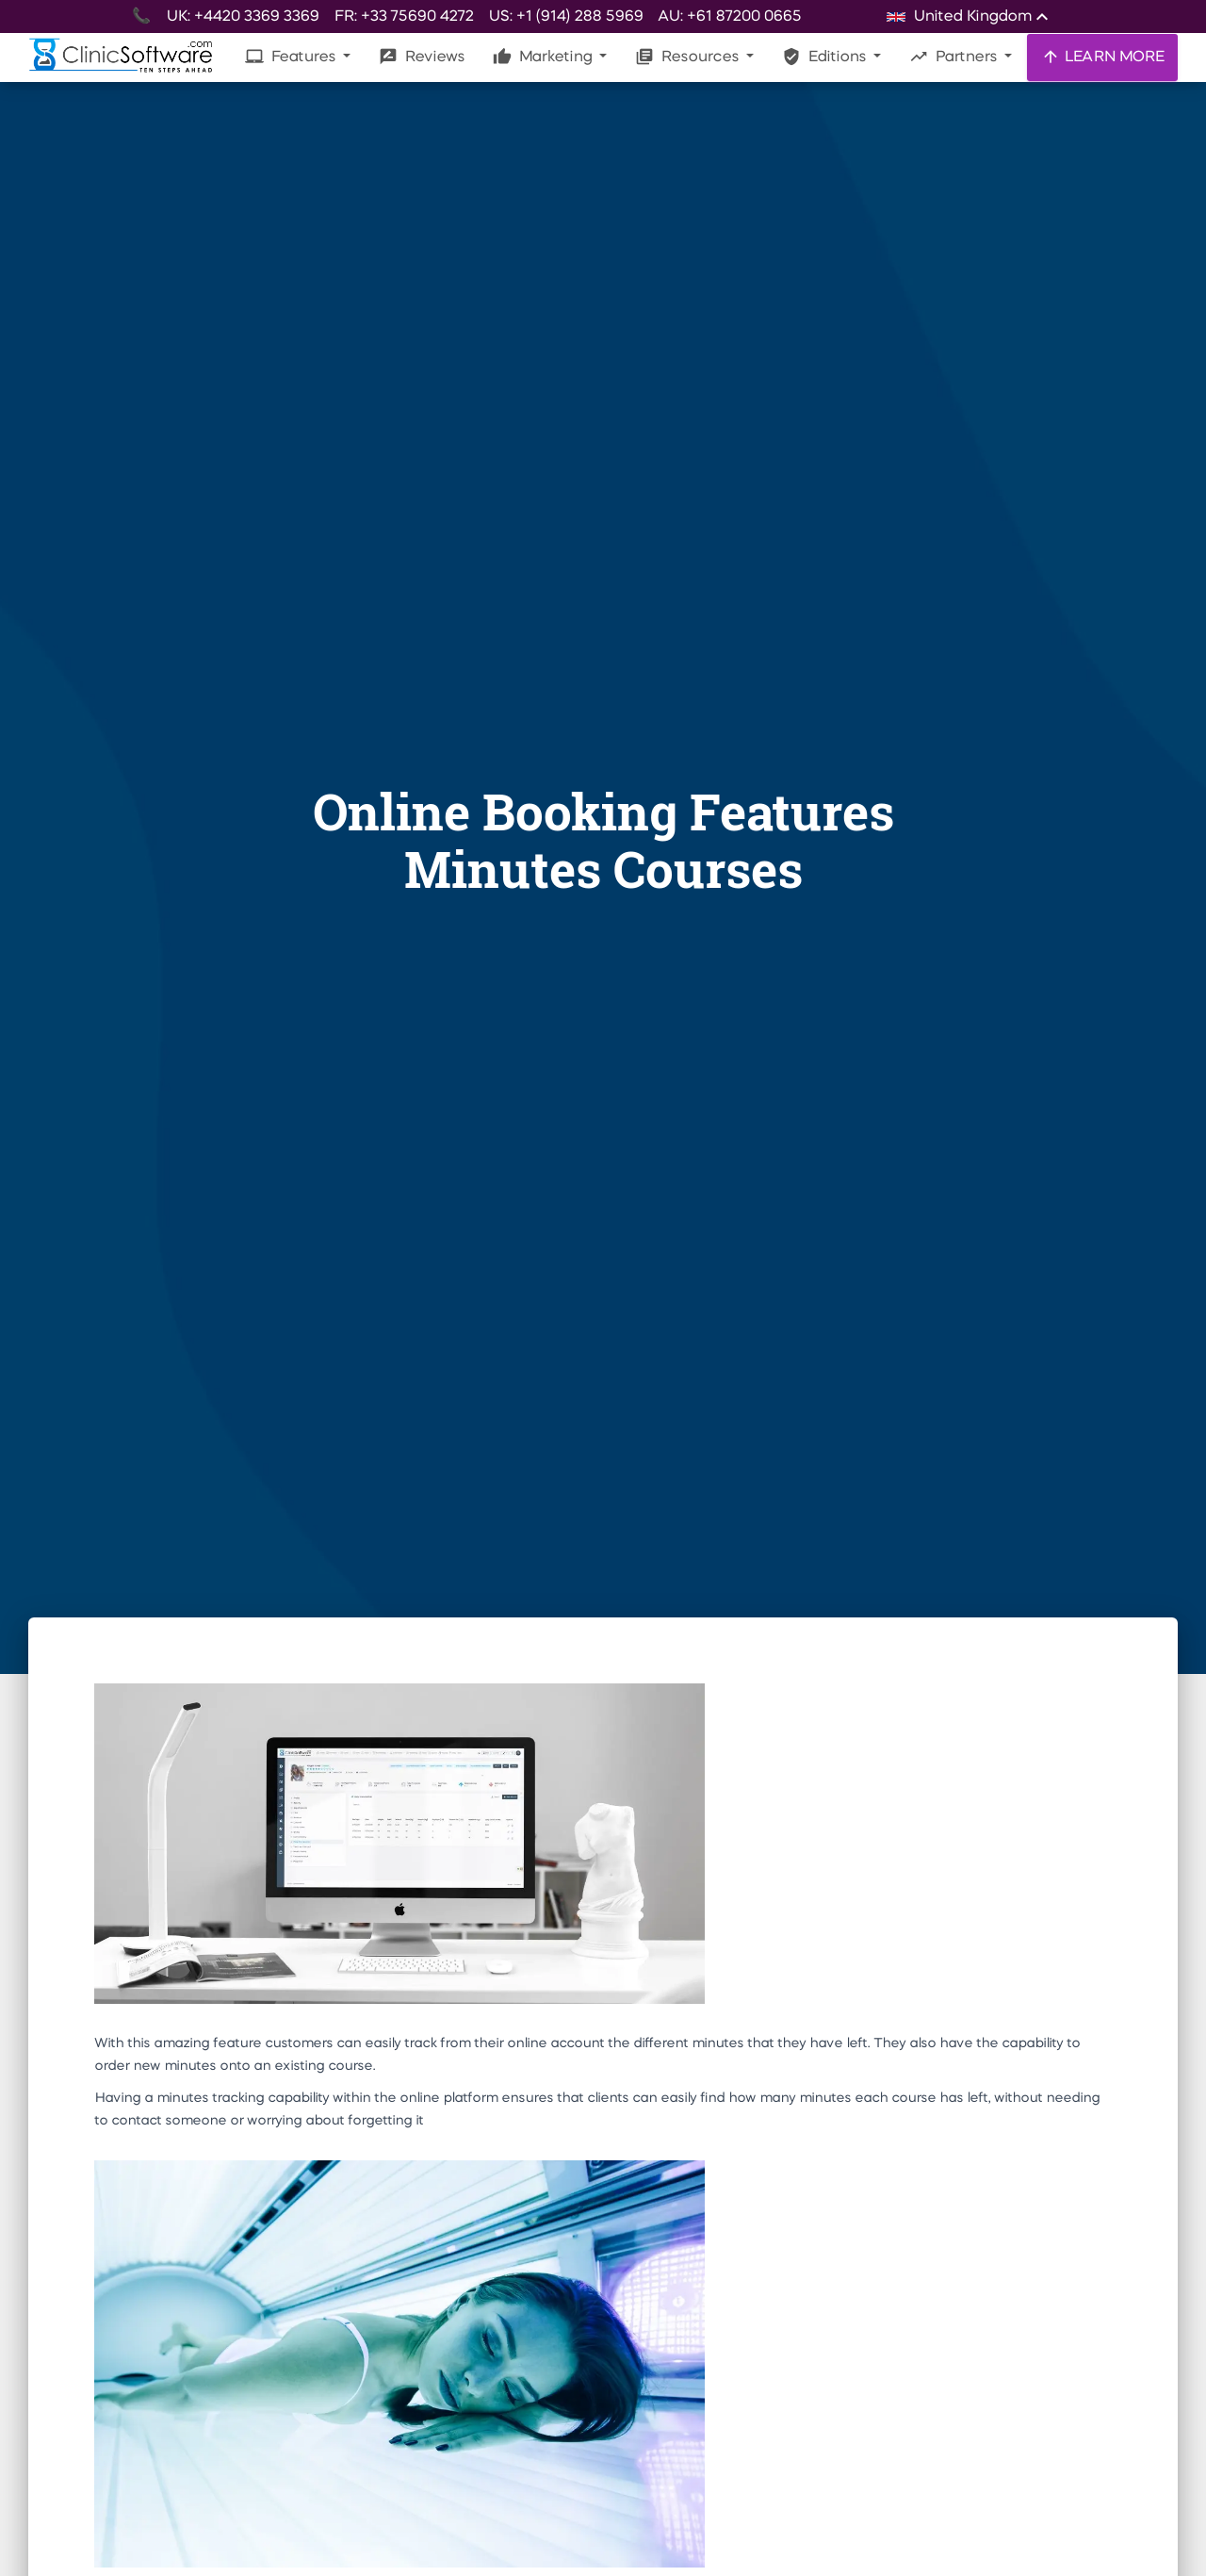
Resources (688, 56)
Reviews (421, 56)
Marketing (544, 56)
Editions (826, 56)
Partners (955, 56)
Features (292, 56)
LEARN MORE (1102, 56)
